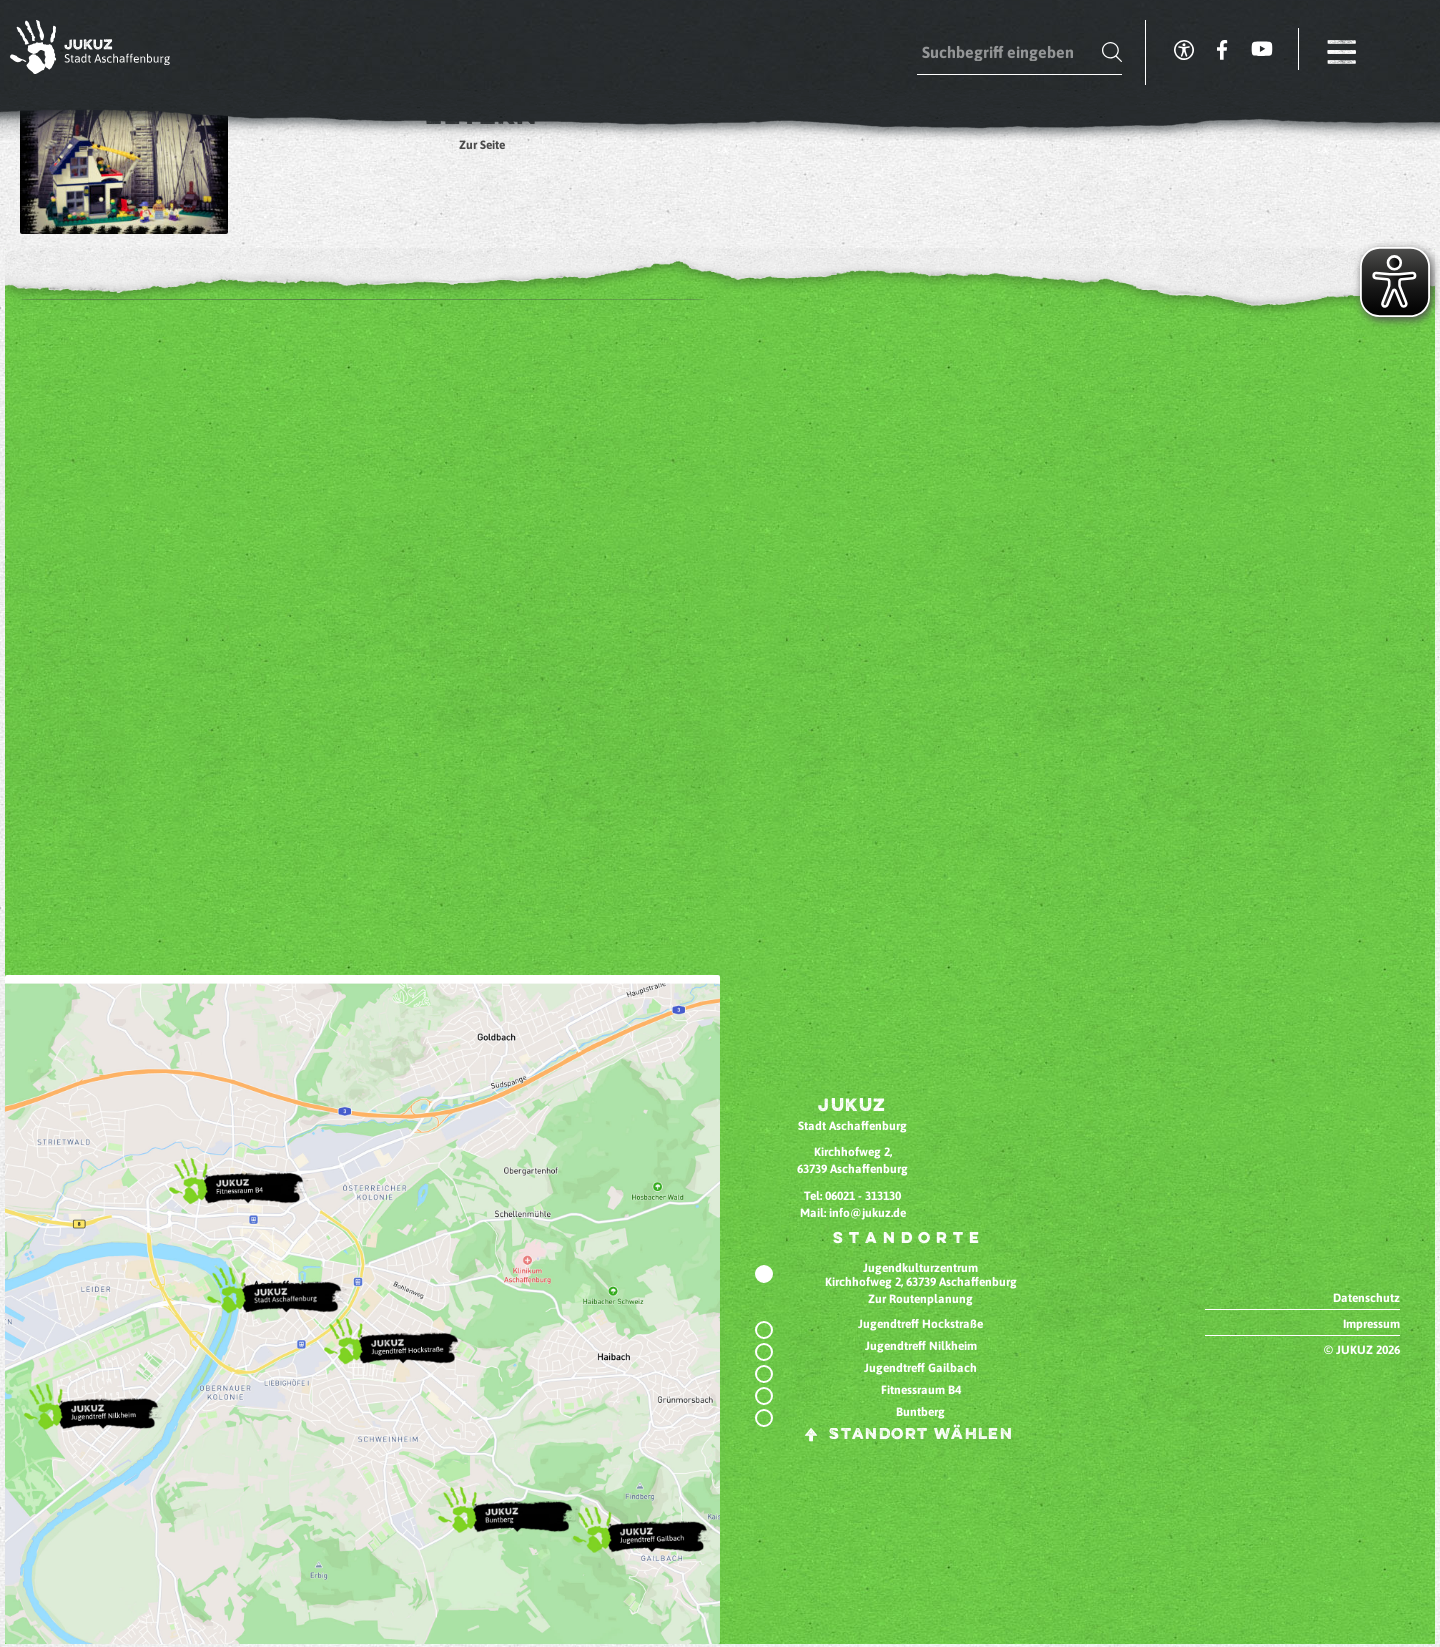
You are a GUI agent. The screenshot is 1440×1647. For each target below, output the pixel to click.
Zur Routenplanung (920, 1299)
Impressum (1371, 1324)
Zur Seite (482, 145)
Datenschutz (1366, 1298)
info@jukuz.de (867, 1213)
